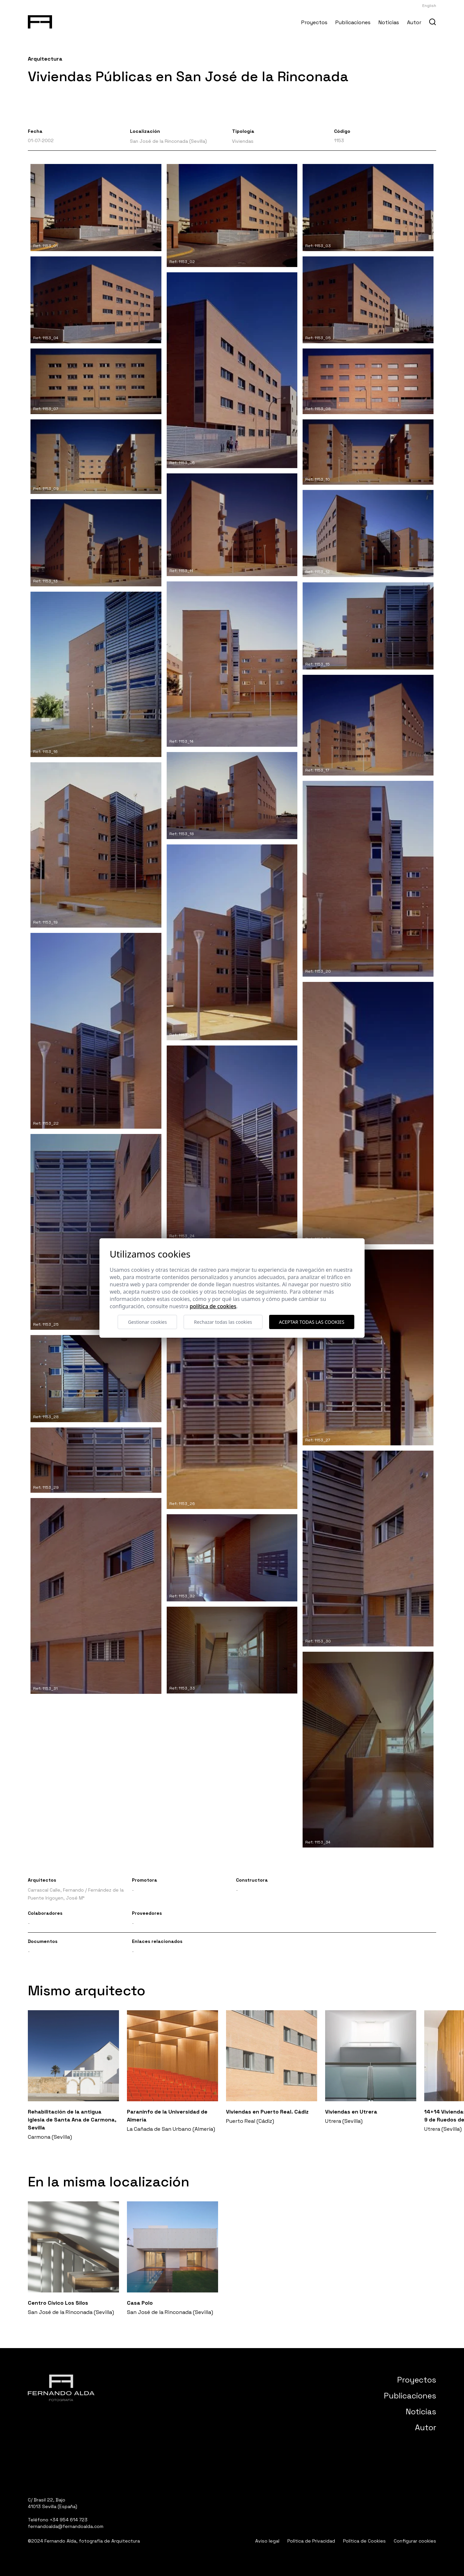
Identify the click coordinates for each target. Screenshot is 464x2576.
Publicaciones (353, 22)
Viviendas (243, 141)
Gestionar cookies (147, 1322)
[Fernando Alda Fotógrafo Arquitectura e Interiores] (40, 20)
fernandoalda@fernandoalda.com (65, 2526)
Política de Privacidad (311, 2541)
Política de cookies (213, 1306)
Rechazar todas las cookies (223, 1322)
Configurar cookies (415, 2541)
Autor (414, 22)
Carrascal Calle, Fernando (56, 1890)
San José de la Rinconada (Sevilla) (168, 141)
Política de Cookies (364, 2541)
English (429, 5)
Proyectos (314, 22)
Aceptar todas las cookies (311, 1322)
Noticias (388, 22)
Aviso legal (267, 2541)
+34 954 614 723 (68, 2520)
